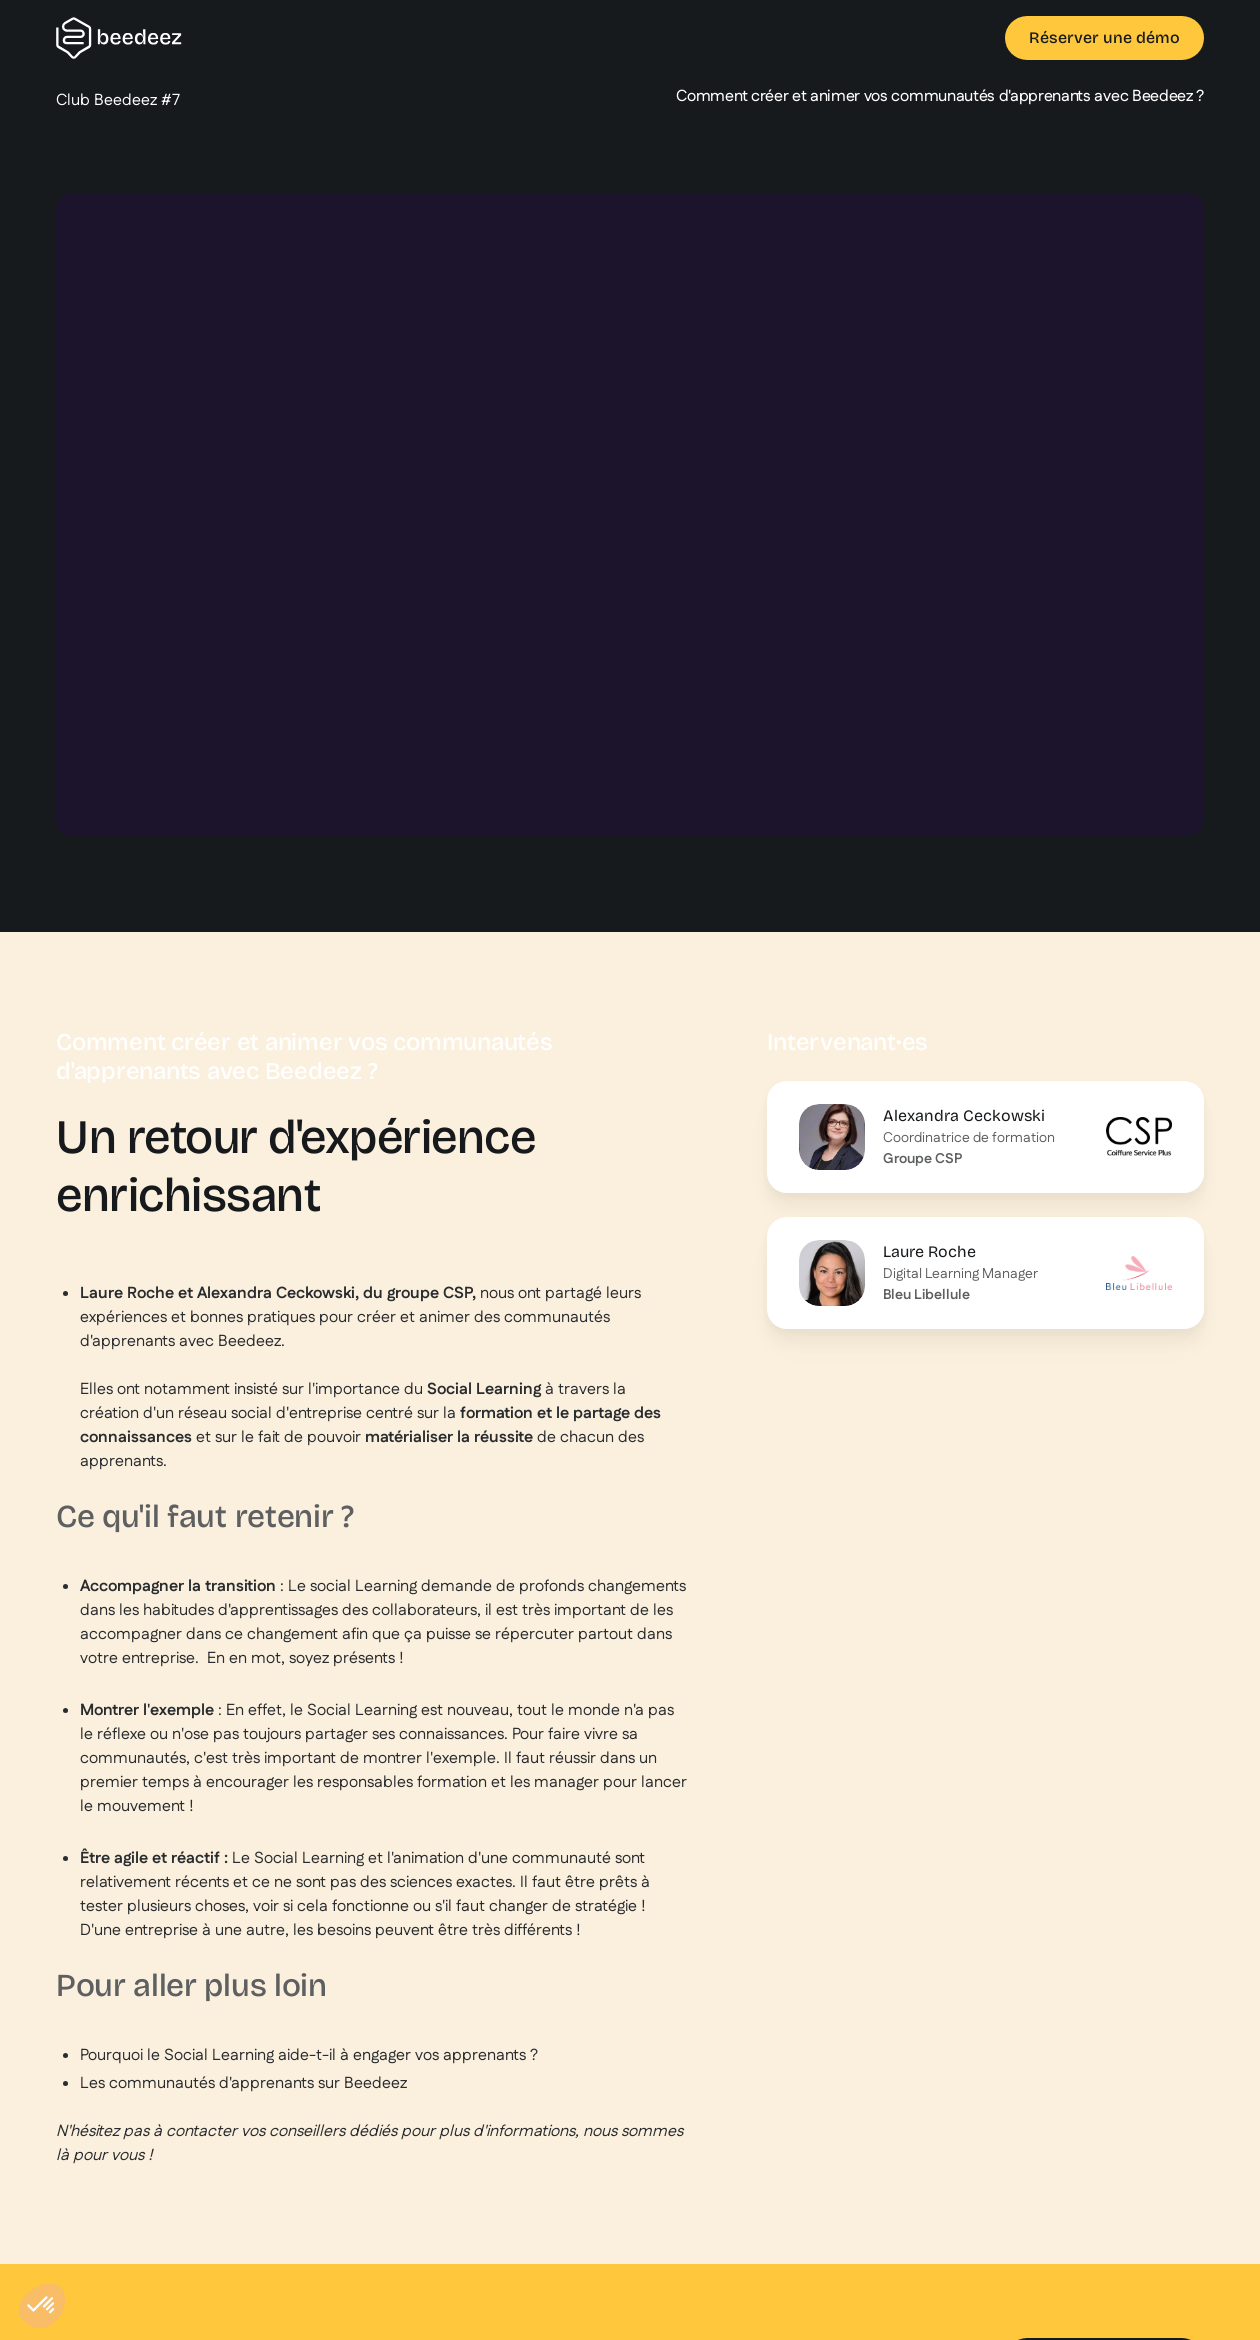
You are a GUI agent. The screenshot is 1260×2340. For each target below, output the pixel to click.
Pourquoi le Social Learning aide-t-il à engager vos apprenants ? (309, 2055)
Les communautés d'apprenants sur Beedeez (243, 2083)
